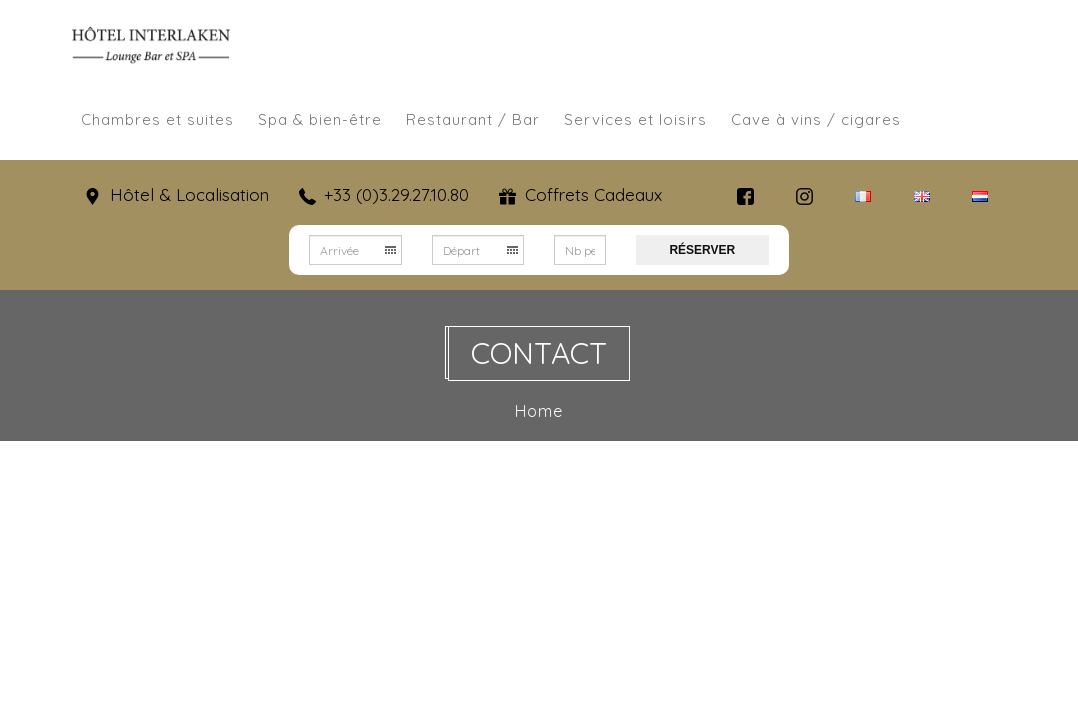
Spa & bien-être (320, 119)
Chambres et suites (157, 119)
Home (540, 411)
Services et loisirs (635, 119)
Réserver (702, 250)
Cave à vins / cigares (816, 119)
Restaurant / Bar (473, 119)
